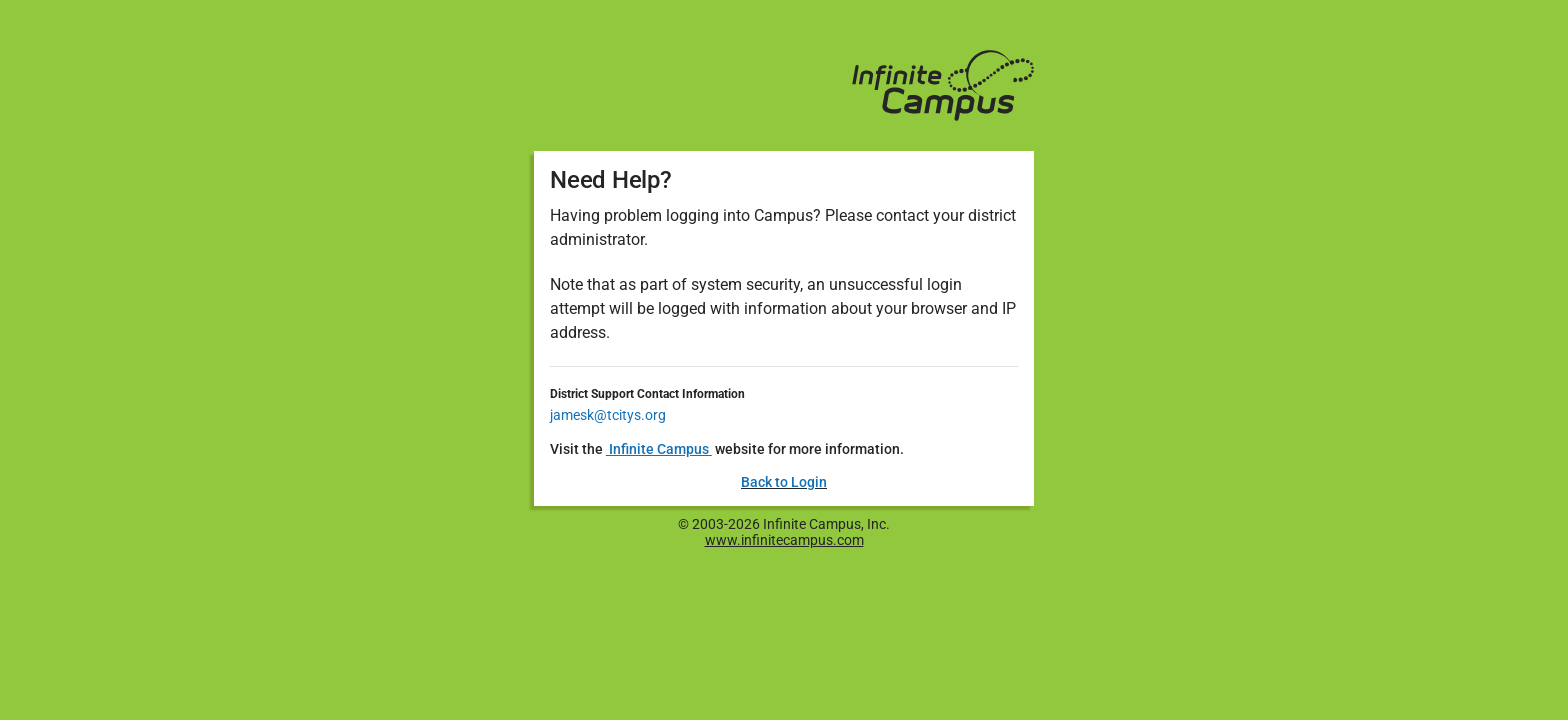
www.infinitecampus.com (784, 540)
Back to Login (784, 482)
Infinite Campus (659, 449)
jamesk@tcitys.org (608, 415)
